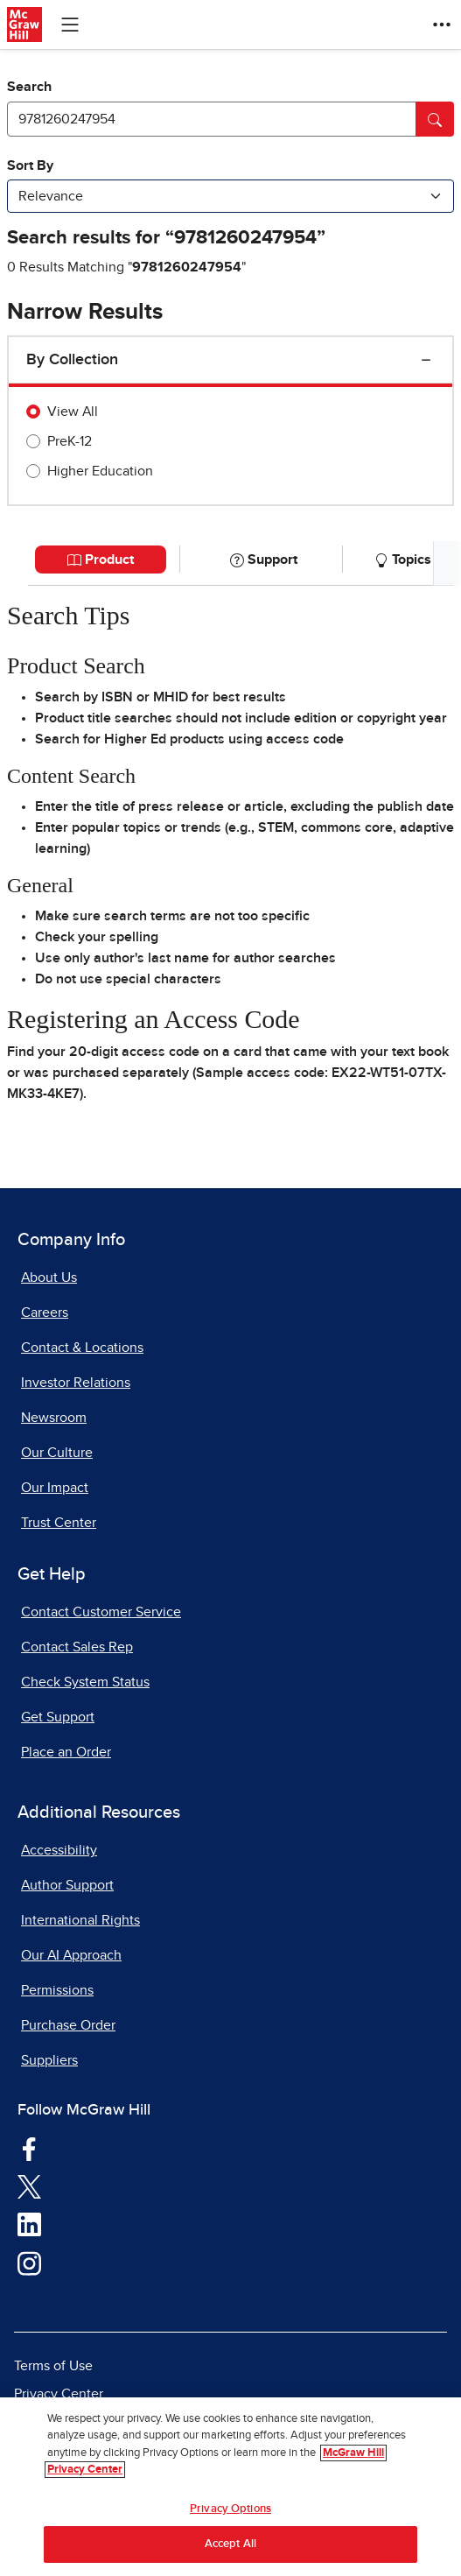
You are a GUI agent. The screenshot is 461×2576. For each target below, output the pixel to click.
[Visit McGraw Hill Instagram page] (29, 2263)
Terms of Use (53, 2366)
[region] (230, 2486)
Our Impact (54, 1488)
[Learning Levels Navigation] (70, 25)
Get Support (57, 1717)
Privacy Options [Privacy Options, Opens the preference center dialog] (230, 2509)
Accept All (230, 2544)
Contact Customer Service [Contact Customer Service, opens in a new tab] (101, 1612)
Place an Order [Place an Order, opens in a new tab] (66, 1752)
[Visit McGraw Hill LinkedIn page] (29, 2224)
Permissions (57, 1990)
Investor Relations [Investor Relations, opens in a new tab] (75, 1383)
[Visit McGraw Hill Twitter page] (29, 2186)
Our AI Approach (71, 1955)
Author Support (67, 1885)
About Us (49, 1277)
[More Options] (442, 24)
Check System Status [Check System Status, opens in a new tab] (85, 1682)
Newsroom (54, 1418)
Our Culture (57, 1453)
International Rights (80, 1920)
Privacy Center (58, 2394)
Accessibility (59, 1850)
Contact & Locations (82, 1348)
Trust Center (58, 1523)
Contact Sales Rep (77, 1647)
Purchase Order (68, 2025)
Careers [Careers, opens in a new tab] (44, 1313)
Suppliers (49, 2060)
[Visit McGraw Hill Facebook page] (29, 2148)
